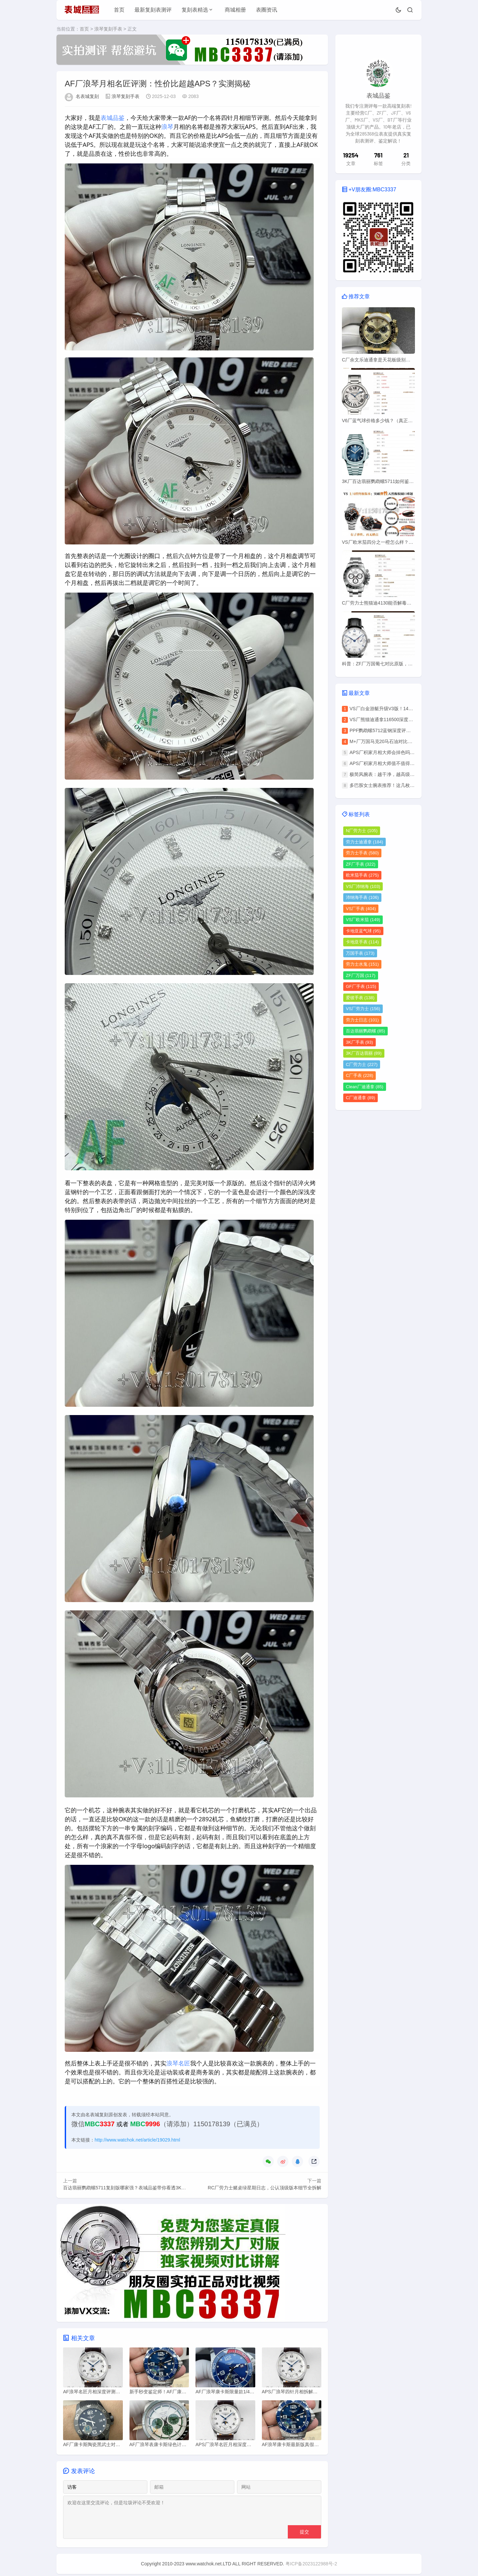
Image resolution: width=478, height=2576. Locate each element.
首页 (119, 10)
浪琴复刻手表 (108, 29)
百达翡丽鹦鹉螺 (365, 1030)
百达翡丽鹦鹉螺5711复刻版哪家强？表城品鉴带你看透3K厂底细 (129, 2188)
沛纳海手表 (362, 897)
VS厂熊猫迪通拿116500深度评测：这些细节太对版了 (404, 719)
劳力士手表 (362, 852)
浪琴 (167, 127)
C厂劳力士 (361, 1064)
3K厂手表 (359, 1042)
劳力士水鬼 (362, 964)
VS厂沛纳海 (363, 886)
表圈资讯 (266, 10)
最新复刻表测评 (153, 10)
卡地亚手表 (362, 941)
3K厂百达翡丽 (364, 1053)
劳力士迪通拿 (364, 841)
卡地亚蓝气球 (363, 930)
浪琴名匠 (178, 2063)
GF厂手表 (361, 986)
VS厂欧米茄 (363, 919)
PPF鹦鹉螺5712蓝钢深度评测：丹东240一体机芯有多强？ (410, 730)
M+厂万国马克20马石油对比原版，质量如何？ (397, 741)
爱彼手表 (360, 997)
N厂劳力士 (361, 830)
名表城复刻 (87, 96)
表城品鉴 (112, 118)
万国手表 (360, 953)
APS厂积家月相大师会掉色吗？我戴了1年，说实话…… (407, 752)
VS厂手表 (361, 908)
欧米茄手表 (362, 875)
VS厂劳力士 (363, 1008)
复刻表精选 (195, 10)
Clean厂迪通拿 (364, 1086)
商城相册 (235, 10)
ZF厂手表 (360, 864)
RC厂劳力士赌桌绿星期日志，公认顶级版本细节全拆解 (264, 2188)
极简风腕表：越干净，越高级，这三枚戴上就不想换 (403, 774)
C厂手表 (359, 1075)
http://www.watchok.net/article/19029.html (137, 2140)
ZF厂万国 (360, 975)
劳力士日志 (362, 1019)
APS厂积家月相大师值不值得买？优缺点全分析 (398, 763)
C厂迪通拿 (360, 1097)
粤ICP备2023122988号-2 (311, 2565)
